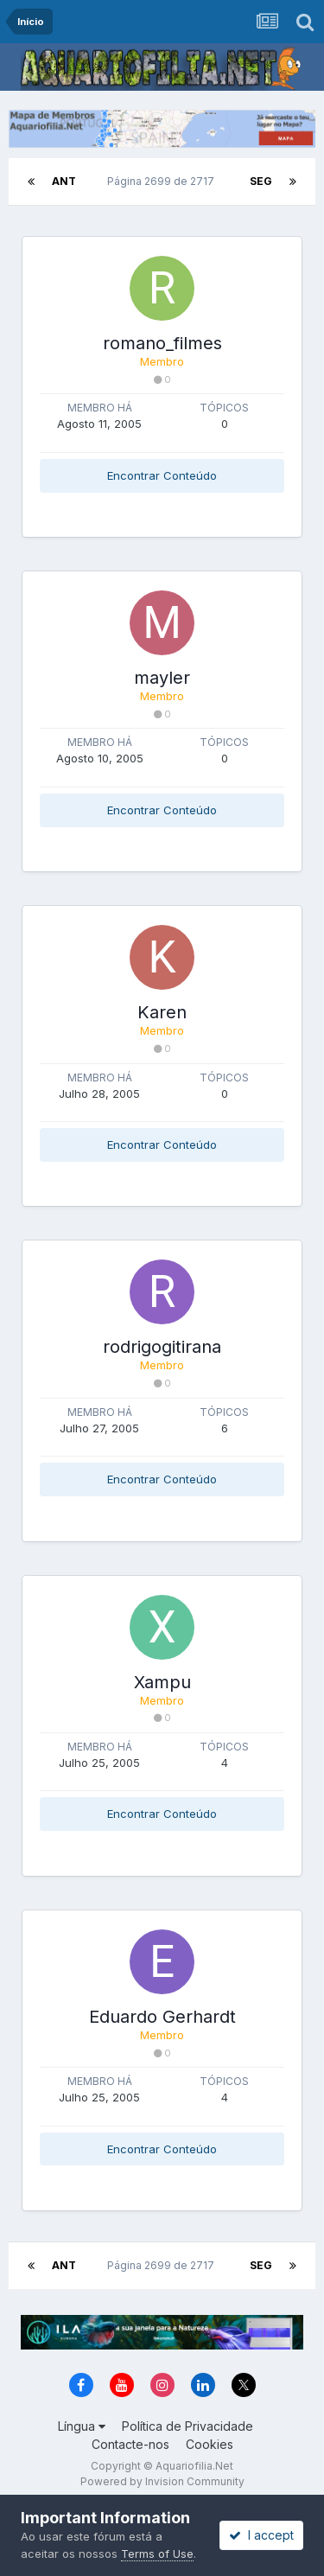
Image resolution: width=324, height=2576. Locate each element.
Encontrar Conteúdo (162, 475)
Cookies (209, 2444)
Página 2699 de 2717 (163, 181)
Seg (261, 181)
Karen (162, 1012)
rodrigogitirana (162, 1346)
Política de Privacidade (187, 2426)
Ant (64, 181)
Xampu (162, 1682)
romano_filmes (162, 343)
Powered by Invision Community (162, 2481)
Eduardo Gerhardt (162, 2016)
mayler (162, 677)
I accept (261, 2535)
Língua (81, 2426)
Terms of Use (157, 2553)
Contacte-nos (130, 2444)
